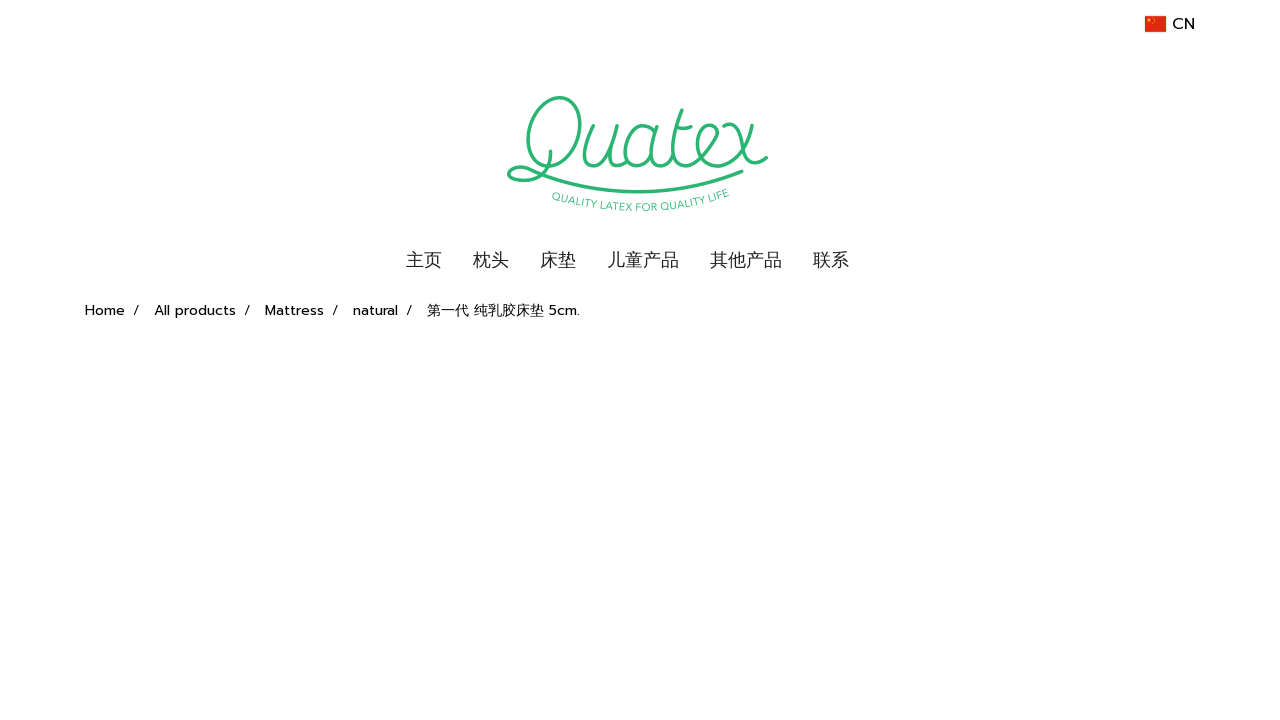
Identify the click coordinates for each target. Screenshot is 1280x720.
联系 (831, 260)
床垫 (558, 260)
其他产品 (746, 260)
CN (1170, 24)
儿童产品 (643, 260)
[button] (882, 261)
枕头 (491, 260)
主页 (424, 260)
